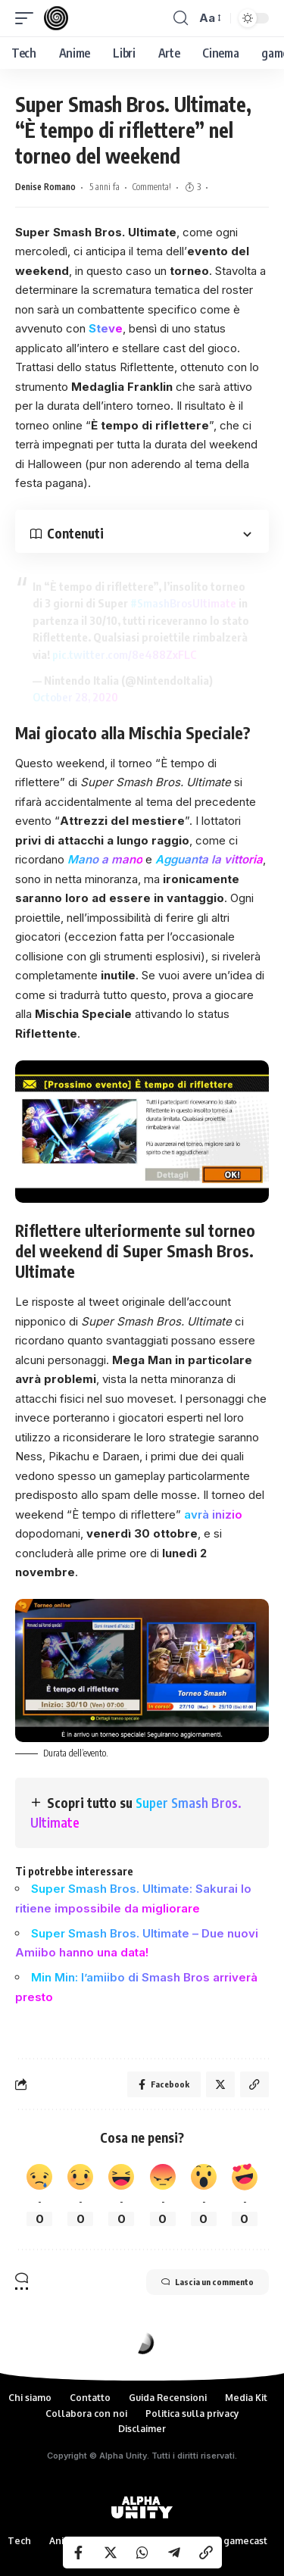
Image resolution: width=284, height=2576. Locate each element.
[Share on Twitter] (110, 2552)
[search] (181, 18)
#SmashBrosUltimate (183, 603)
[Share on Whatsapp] (142, 2552)
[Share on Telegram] (174, 2552)
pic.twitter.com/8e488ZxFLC (124, 654)
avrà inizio (213, 1514)
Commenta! (152, 186)
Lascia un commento (207, 2282)
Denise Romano (45, 186)
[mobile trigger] (28, 18)
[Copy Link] (206, 2552)
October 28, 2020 (75, 697)
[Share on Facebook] (79, 2552)
